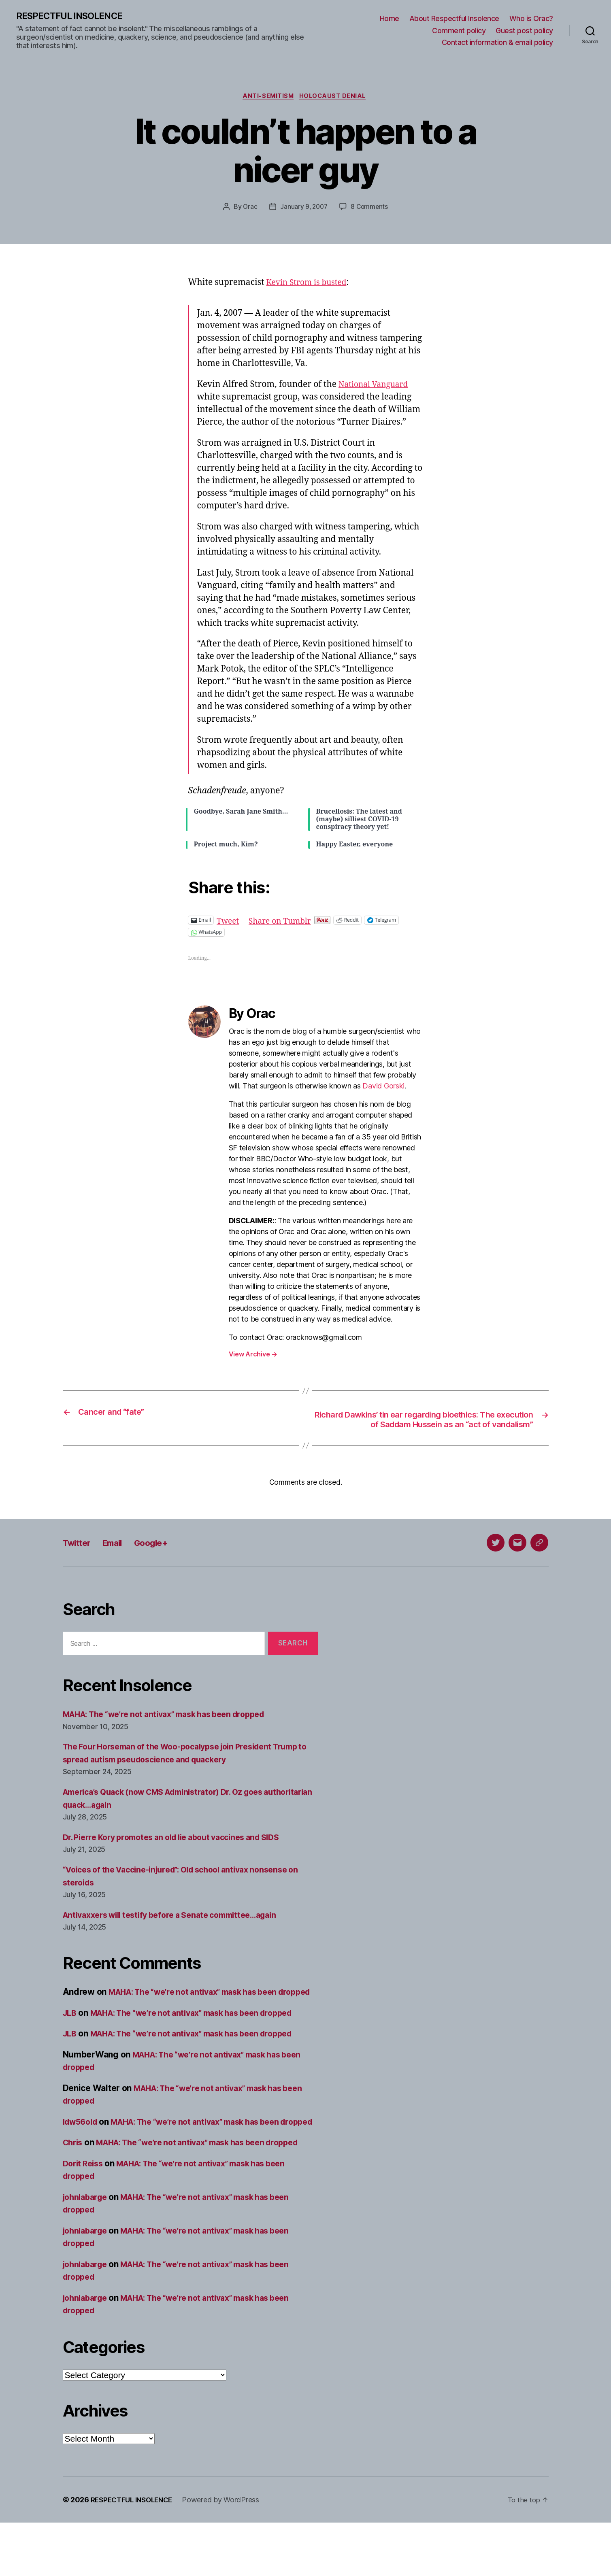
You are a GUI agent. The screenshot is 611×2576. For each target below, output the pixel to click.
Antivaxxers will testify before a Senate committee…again (180, 1930)
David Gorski (383, 1088)
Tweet (229, 921)
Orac (248, 209)
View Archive (253, 1356)
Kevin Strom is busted (310, 284)
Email (120, 1557)
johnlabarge (87, 2250)
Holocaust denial (336, 98)
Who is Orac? (531, 19)
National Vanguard (376, 386)
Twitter (79, 1557)
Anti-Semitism (268, 98)
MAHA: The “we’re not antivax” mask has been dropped (174, 1729)
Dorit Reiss (85, 2217)
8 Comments (370, 209)
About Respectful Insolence (454, 19)
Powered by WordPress (227, 2553)
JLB (70, 2041)
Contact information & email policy (497, 42)
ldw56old (82, 2150)
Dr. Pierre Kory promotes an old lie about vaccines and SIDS (182, 1852)
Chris (74, 2183)
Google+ (163, 1557)
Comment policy (458, 31)
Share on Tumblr (285, 921)
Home (389, 19)
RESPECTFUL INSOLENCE (73, 16)
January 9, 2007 (303, 209)
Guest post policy (524, 31)
